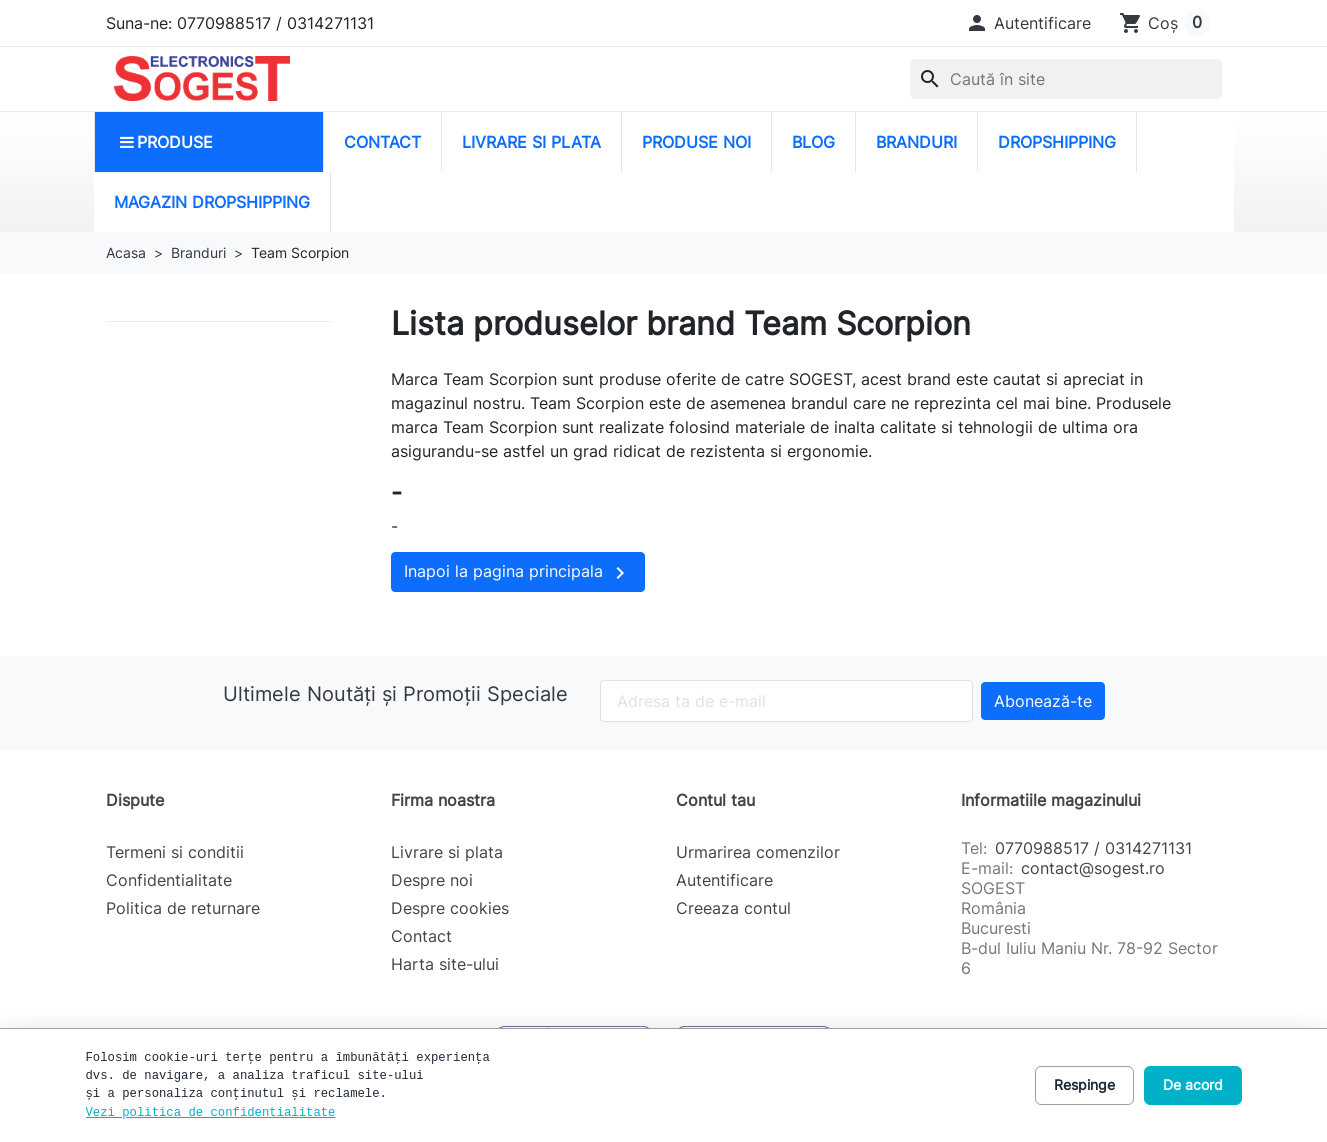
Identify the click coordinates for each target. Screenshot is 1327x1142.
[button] (1028, 23)
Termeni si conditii (175, 852)
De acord (1193, 1084)
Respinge (1084, 1084)
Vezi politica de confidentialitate (211, 1113)
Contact (421, 936)
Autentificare (724, 880)
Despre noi (432, 880)
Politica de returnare (183, 908)
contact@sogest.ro (1093, 868)
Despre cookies (450, 908)
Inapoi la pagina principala (518, 573)
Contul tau (715, 800)
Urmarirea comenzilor (758, 852)
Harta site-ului (445, 964)
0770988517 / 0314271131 (1093, 848)
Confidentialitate (169, 880)
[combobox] (1066, 79)
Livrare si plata (447, 852)
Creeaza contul (733, 908)
